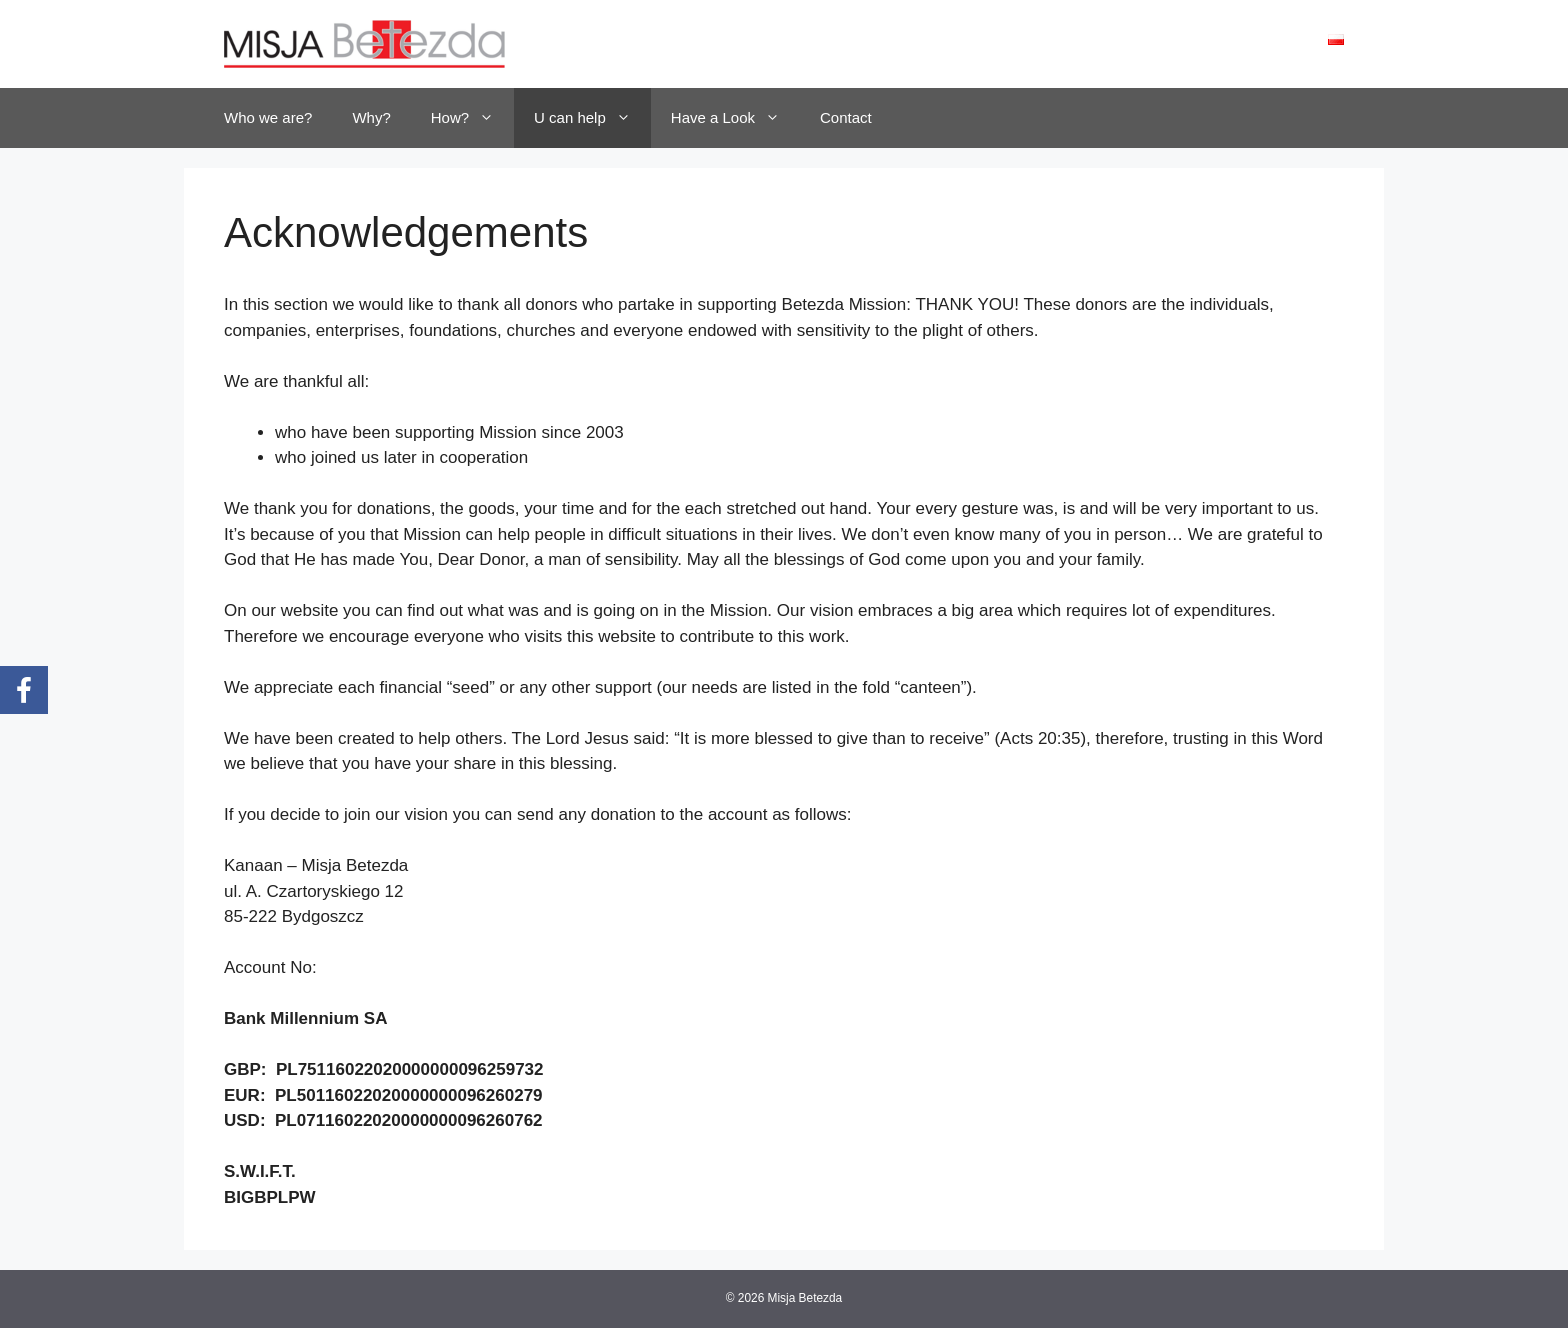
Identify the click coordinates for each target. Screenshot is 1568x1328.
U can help (592, 118)
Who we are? (268, 117)
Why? (371, 117)
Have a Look (735, 118)
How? (472, 118)
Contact (846, 117)
